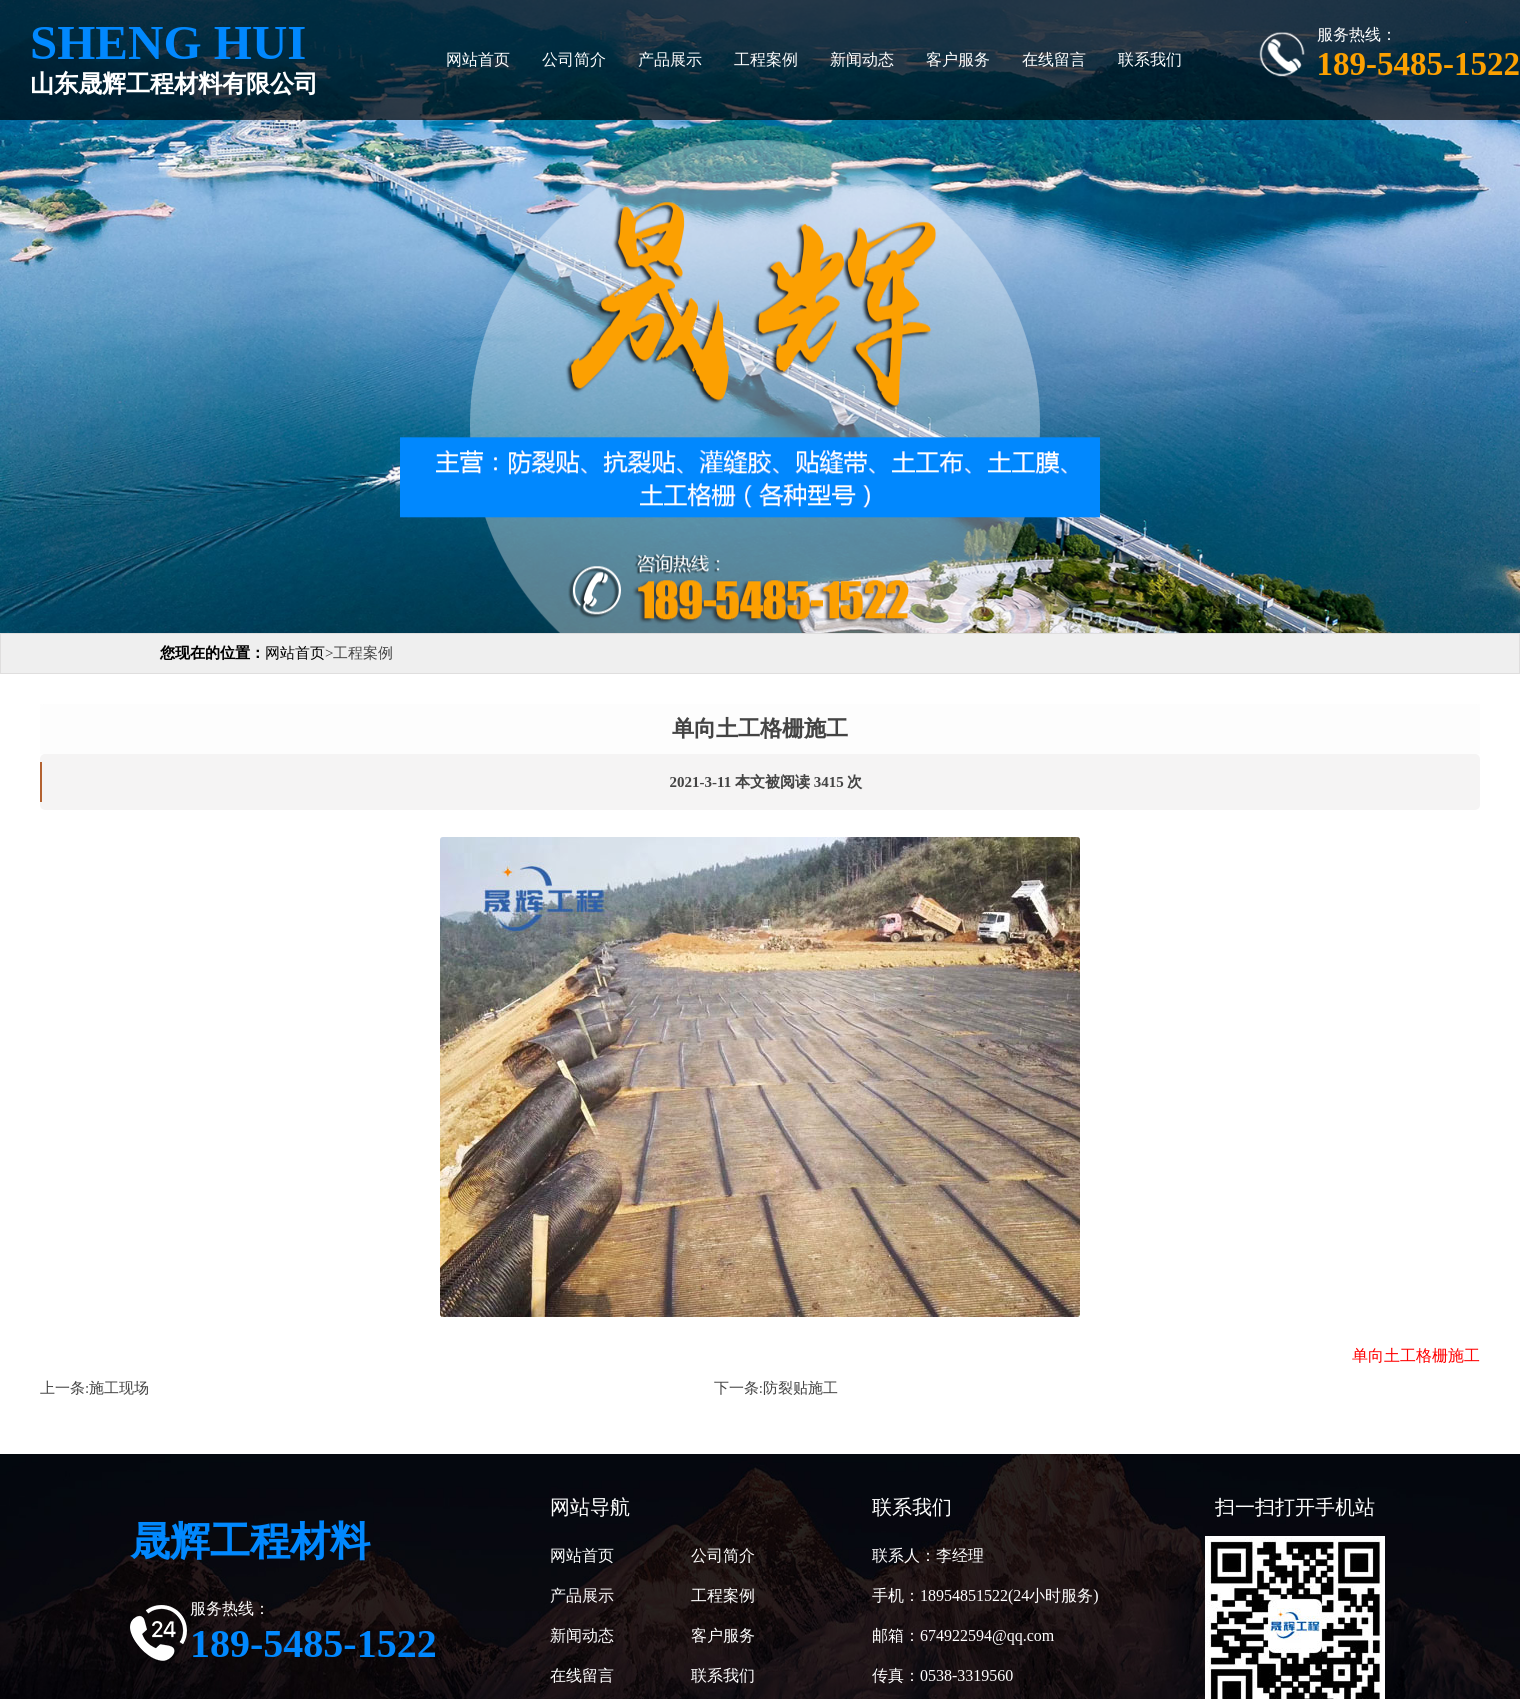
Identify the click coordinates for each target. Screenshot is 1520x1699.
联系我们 (1150, 59)
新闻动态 (862, 59)
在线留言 (1054, 59)
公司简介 (574, 59)
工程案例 (766, 59)
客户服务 (958, 59)
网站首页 (478, 59)
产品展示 (670, 59)
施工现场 (119, 1388)
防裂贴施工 (800, 1388)
